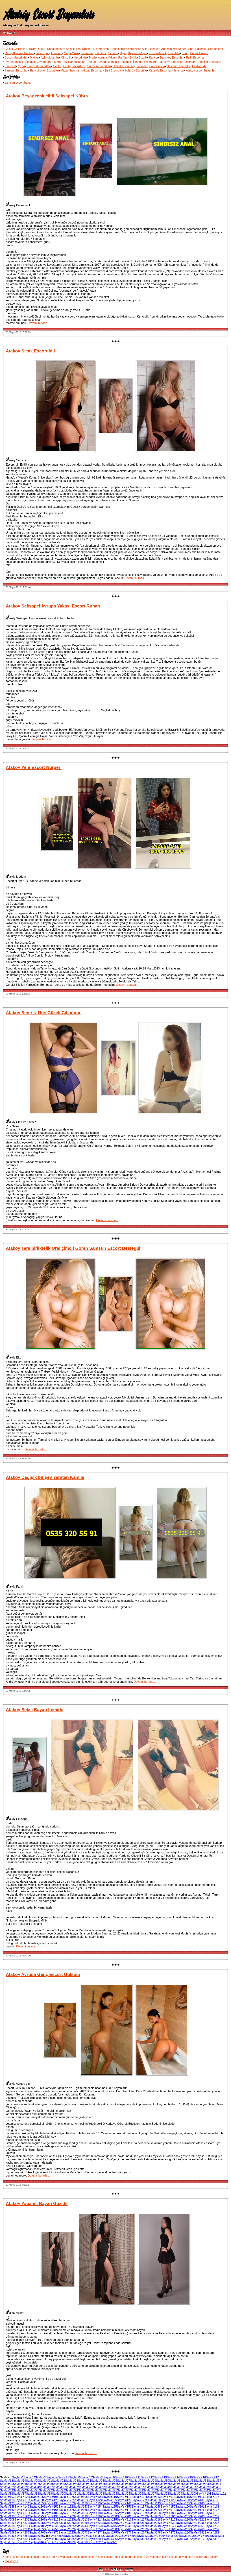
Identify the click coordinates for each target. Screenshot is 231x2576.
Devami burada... (39, 323)
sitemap (129, 2569)
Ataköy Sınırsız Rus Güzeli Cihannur (43, 1012)
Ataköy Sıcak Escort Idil (30, 350)
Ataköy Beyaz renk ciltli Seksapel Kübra (47, 95)
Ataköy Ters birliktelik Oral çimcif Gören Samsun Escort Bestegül (73, 1248)
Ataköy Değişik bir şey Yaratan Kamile (45, 1477)
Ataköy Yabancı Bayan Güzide (36, 2203)
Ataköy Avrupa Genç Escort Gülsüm (43, 1974)
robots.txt (116, 2569)
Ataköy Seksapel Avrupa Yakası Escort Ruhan (53, 606)
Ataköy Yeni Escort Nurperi (34, 767)
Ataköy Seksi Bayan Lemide (34, 1709)
